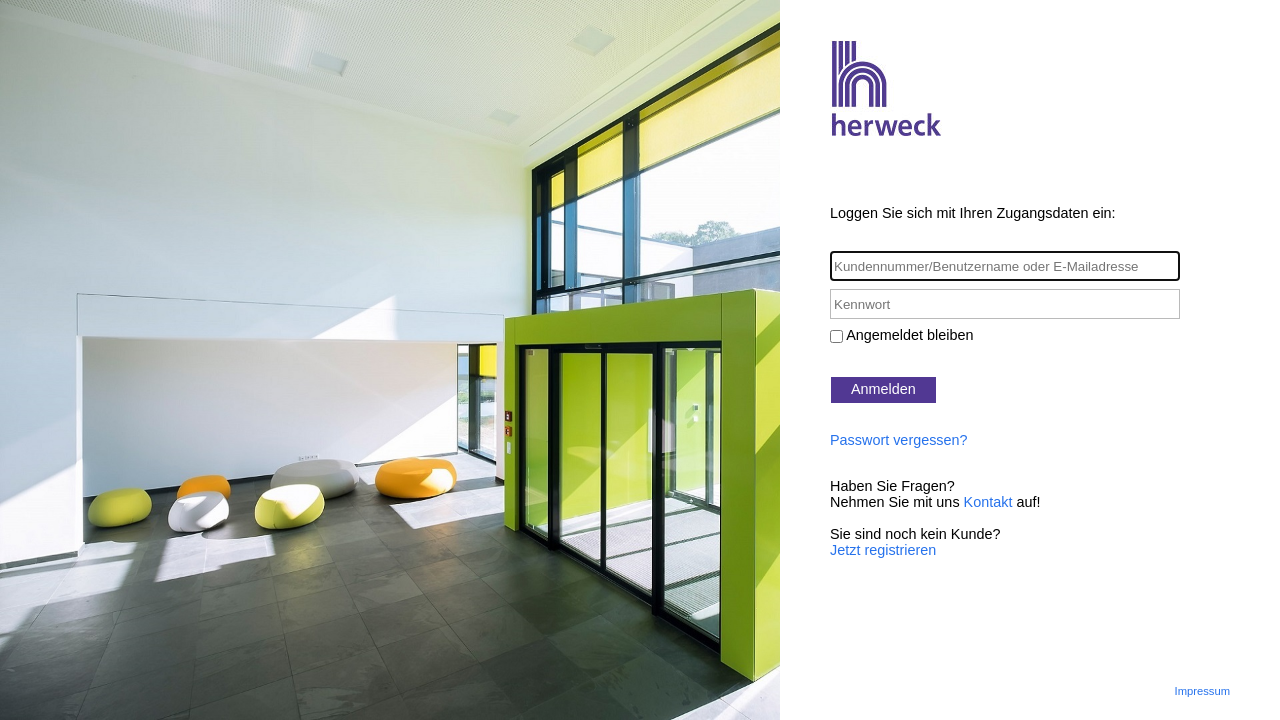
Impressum (1202, 691)
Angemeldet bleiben (909, 335)
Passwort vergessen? (899, 440)
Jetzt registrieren (883, 550)
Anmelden (883, 389)
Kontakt (988, 502)
